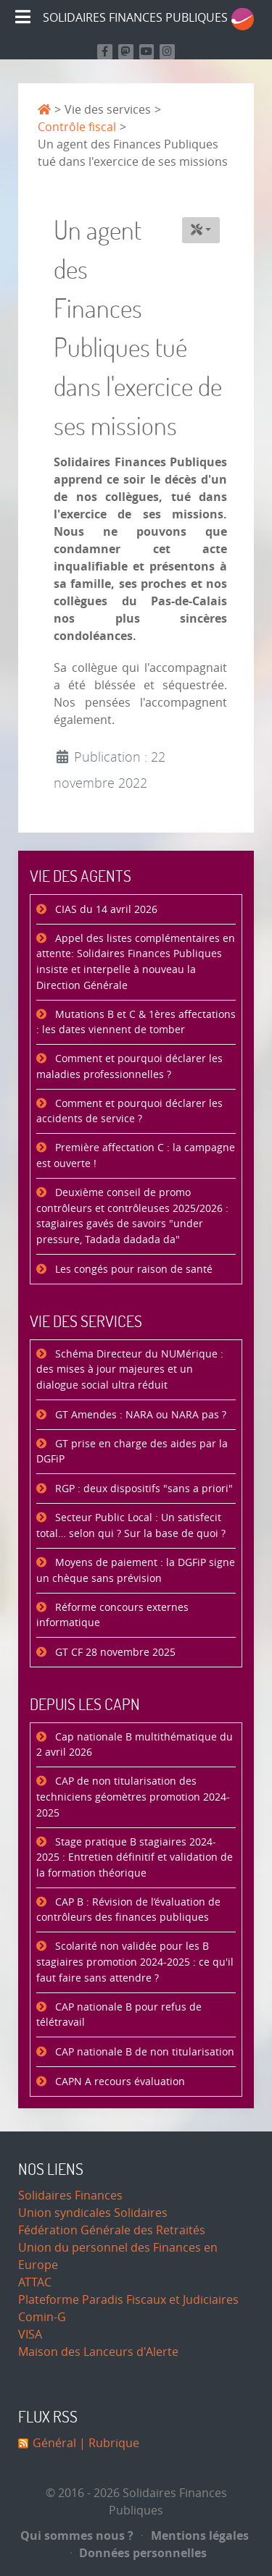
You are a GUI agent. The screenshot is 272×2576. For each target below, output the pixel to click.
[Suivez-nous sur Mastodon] (125, 51)
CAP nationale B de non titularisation (143, 2052)
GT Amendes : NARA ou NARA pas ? (139, 1415)
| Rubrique (107, 2443)
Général (54, 2443)
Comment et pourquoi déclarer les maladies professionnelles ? (129, 1067)
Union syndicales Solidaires (93, 2213)
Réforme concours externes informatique (112, 1615)
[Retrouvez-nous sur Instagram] (167, 51)
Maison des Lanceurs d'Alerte (98, 2352)
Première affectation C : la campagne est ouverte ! (135, 1156)
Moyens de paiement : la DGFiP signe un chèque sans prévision (135, 1571)
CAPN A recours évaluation (118, 2082)
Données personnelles (138, 2553)
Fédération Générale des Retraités (111, 2230)
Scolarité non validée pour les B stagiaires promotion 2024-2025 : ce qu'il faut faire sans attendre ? (135, 1962)
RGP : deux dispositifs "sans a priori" (142, 1489)
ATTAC (34, 2282)
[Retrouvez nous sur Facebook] (104, 51)
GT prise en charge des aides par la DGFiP (132, 1452)
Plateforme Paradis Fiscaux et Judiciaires (128, 2300)
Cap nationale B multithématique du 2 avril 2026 (134, 1745)
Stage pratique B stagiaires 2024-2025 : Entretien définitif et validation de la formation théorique (134, 1858)
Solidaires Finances (70, 2195)
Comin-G (42, 2317)
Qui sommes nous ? (76, 2535)
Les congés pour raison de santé (132, 1269)
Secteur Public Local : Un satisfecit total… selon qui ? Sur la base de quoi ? (131, 1526)
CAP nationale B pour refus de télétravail (119, 2015)
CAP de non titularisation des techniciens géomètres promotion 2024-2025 (133, 1797)
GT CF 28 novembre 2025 (114, 1652)
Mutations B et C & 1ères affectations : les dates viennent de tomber (136, 1023)
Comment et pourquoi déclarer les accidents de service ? (129, 1112)
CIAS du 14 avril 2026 (104, 910)
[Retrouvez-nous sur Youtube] (146, 51)
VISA (30, 2334)
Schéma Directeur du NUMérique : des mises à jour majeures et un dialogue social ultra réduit (129, 1370)
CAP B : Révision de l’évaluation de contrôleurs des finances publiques (128, 1910)
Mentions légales (195, 2535)
